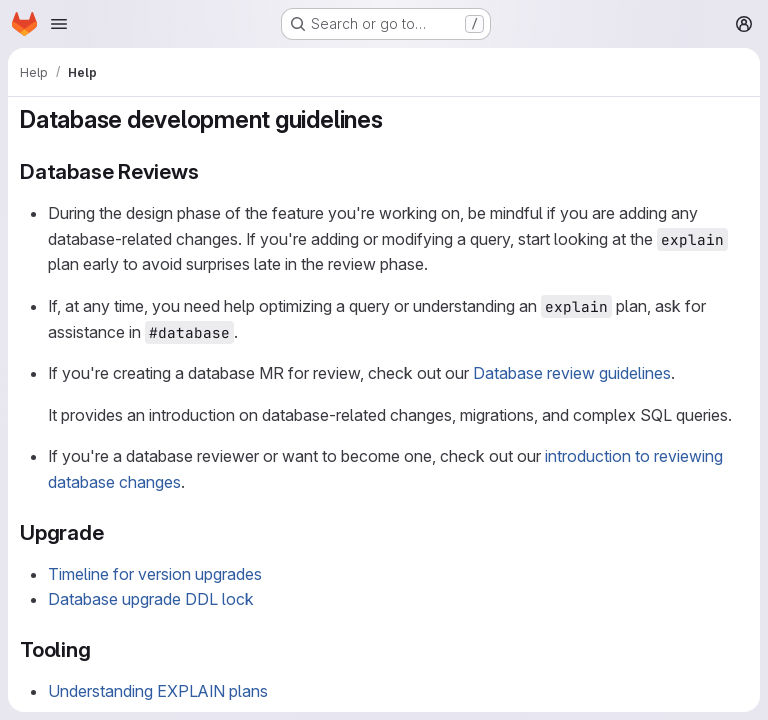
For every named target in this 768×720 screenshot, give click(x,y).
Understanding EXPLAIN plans (158, 691)
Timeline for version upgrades (155, 574)
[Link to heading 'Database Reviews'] (210, 171)
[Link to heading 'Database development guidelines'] (396, 119)
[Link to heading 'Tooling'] (102, 649)
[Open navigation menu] (59, 24)
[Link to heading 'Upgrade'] (115, 532)
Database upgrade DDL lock (151, 599)
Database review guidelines (572, 373)
